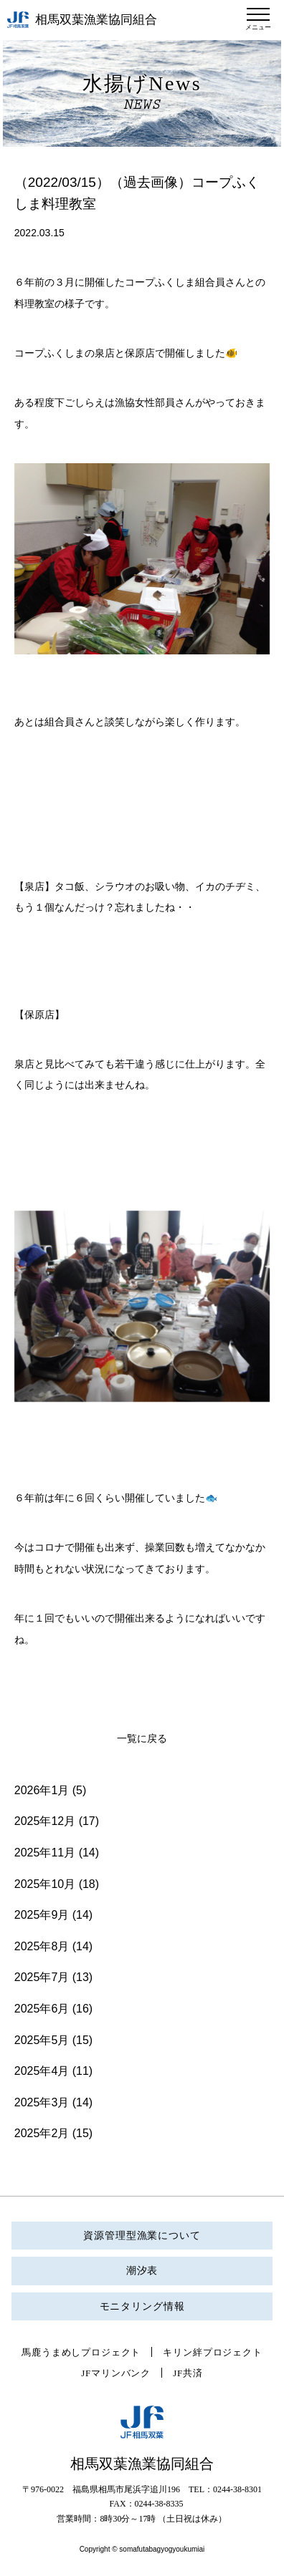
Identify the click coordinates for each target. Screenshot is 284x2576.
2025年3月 (42, 2102)
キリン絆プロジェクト (212, 2352)
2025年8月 (42, 1946)
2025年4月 (42, 2071)
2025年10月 (44, 1884)
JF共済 (188, 2373)
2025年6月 (42, 2009)
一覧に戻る (142, 1738)
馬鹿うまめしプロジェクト (81, 2352)
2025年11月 (44, 1852)
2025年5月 (42, 2040)
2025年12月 (44, 1821)
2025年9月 (42, 1915)
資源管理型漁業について (141, 2235)
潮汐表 (142, 2270)
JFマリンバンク (116, 2373)
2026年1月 (42, 1790)
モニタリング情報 (142, 2306)
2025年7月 (42, 1977)
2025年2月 (42, 2133)
